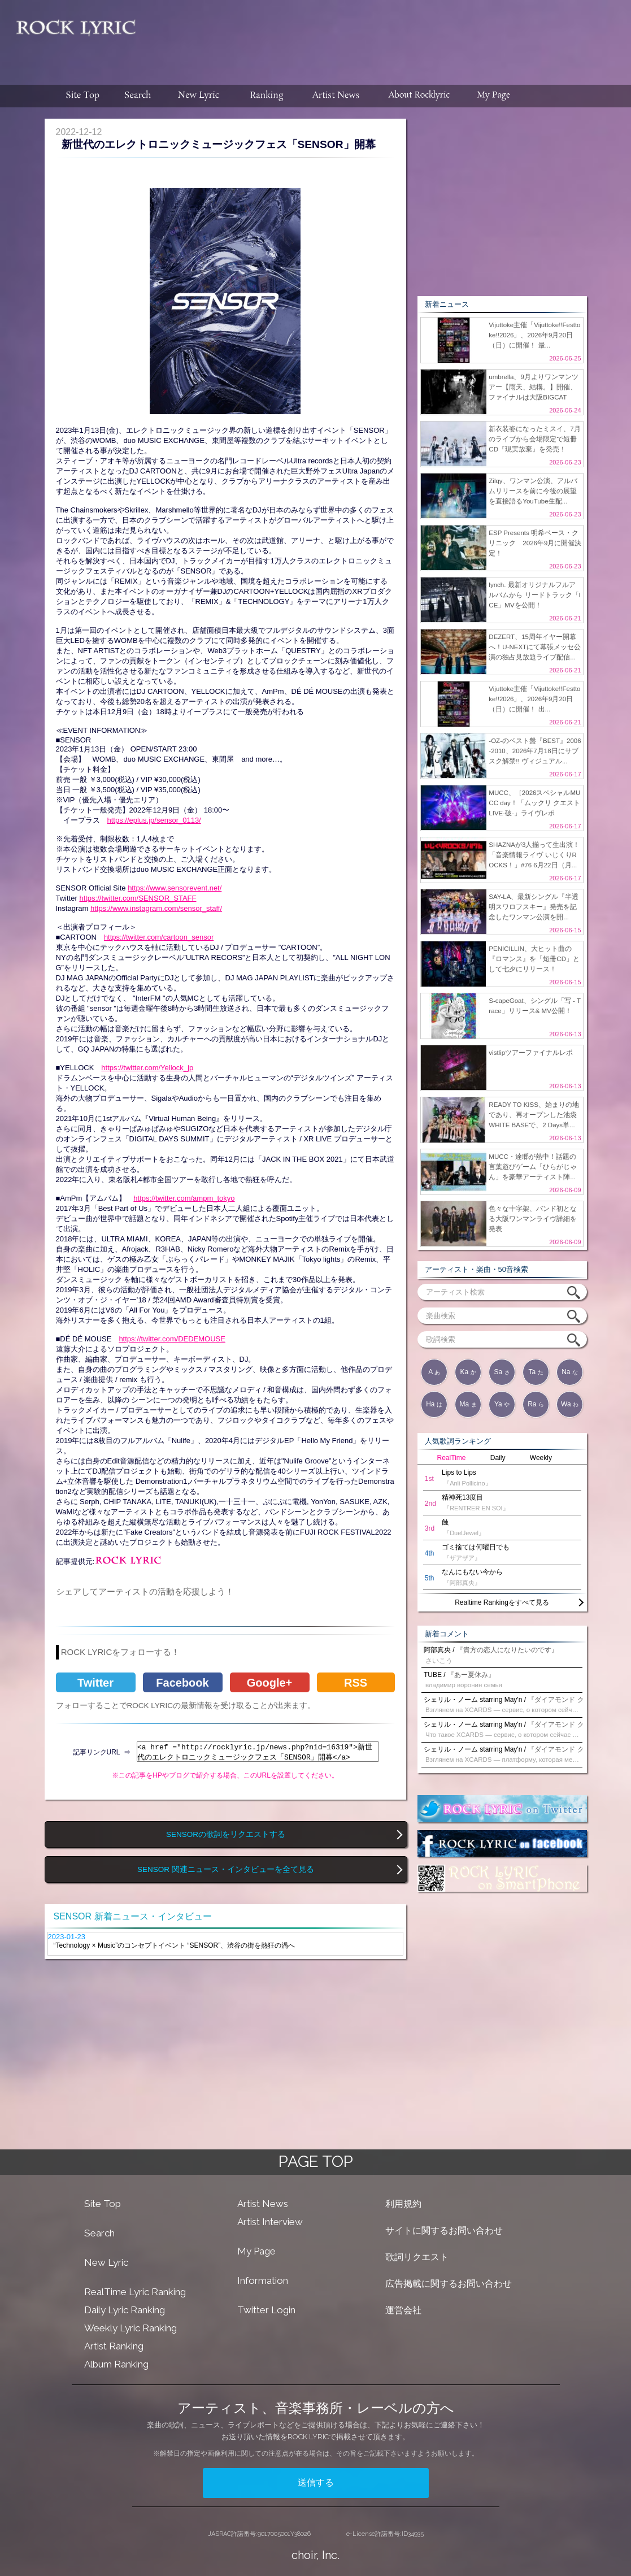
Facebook (182, 1682)
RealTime (451, 1458)
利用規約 (403, 2204)
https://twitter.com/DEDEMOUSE (172, 1339)
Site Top (102, 2203)
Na (570, 1372)
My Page (256, 2251)
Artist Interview (270, 2221)
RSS (355, 1682)
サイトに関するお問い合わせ (444, 2230)
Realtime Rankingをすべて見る (502, 1602)
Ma (467, 1404)
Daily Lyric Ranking (124, 2310)
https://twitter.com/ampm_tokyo (183, 1198)
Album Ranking (116, 2364)
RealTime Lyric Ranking (135, 2291)
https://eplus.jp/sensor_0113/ (154, 820)
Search (99, 2233)
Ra (536, 1404)
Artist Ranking (113, 2346)
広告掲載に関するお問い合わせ (448, 2283)
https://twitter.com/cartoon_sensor (159, 937)
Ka (468, 1372)
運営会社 (403, 2310)
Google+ (270, 1682)
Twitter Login (266, 2310)
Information (262, 2280)
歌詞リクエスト (417, 2257)
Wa (569, 1404)
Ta (535, 1372)
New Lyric (106, 2262)
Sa (502, 1372)
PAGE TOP (315, 2161)
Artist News (262, 2203)
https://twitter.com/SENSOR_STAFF (137, 898)
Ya (502, 1404)
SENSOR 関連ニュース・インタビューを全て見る (225, 1869)
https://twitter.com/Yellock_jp (147, 1067)
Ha (434, 1404)
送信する (316, 2482)
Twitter (95, 1682)
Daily (498, 1458)
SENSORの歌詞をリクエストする (225, 1834)
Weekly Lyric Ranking (130, 2328)
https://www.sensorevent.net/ (174, 888)
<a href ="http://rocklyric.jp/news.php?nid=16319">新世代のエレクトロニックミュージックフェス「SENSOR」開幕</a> (258, 1751)
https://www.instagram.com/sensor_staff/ (156, 908)
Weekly (541, 1458)
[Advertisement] (387, 36)
